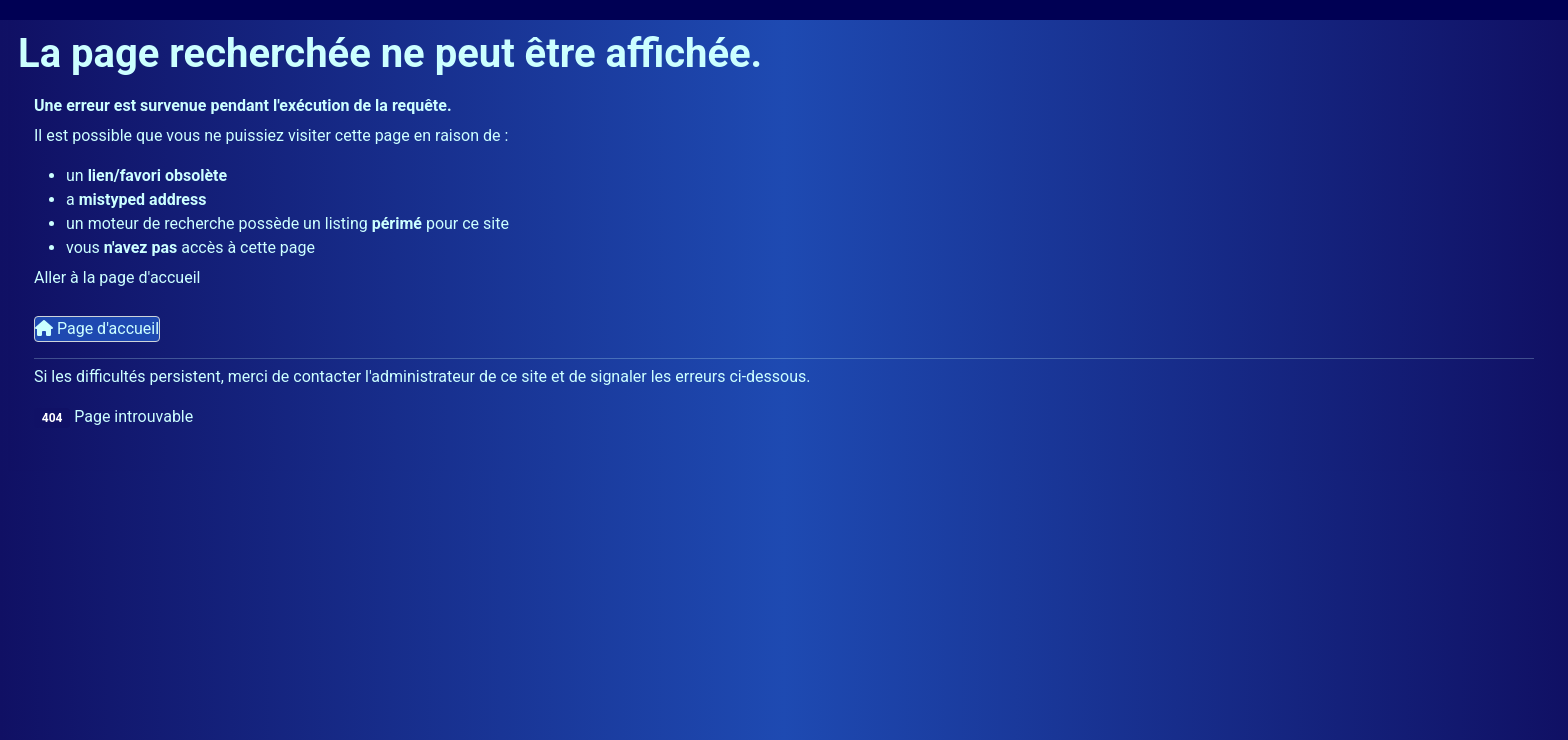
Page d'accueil (97, 328)
